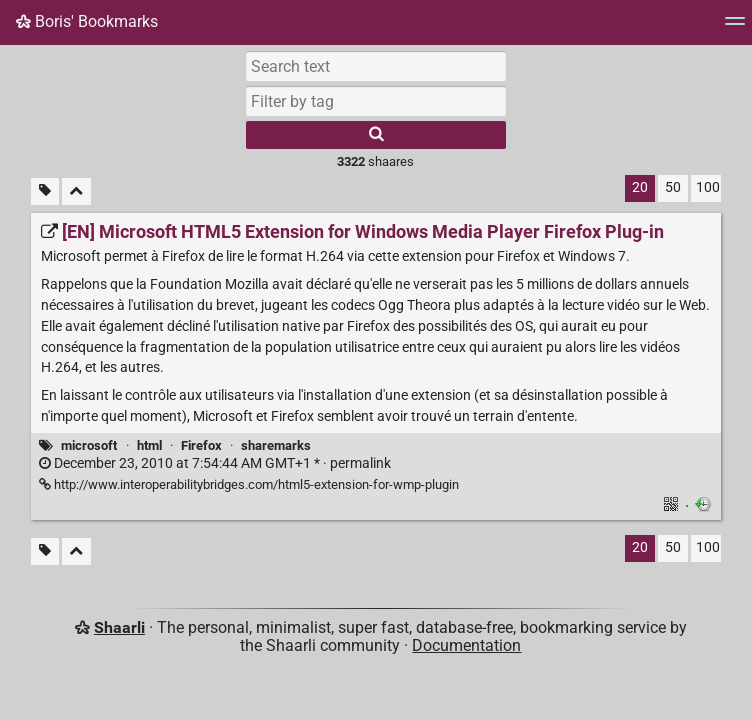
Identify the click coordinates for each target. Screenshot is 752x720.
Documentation (466, 645)
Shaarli (119, 627)
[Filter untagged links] (45, 191)
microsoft (89, 445)
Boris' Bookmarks (87, 21)
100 (708, 187)
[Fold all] (76, 191)
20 (640, 187)
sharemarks (276, 445)
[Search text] (376, 66)
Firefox (201, 445)
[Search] (376, 135)
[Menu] (735, 27)
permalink (215, 463)
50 (673, 187)
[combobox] (376, 101)
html (149, 445)
